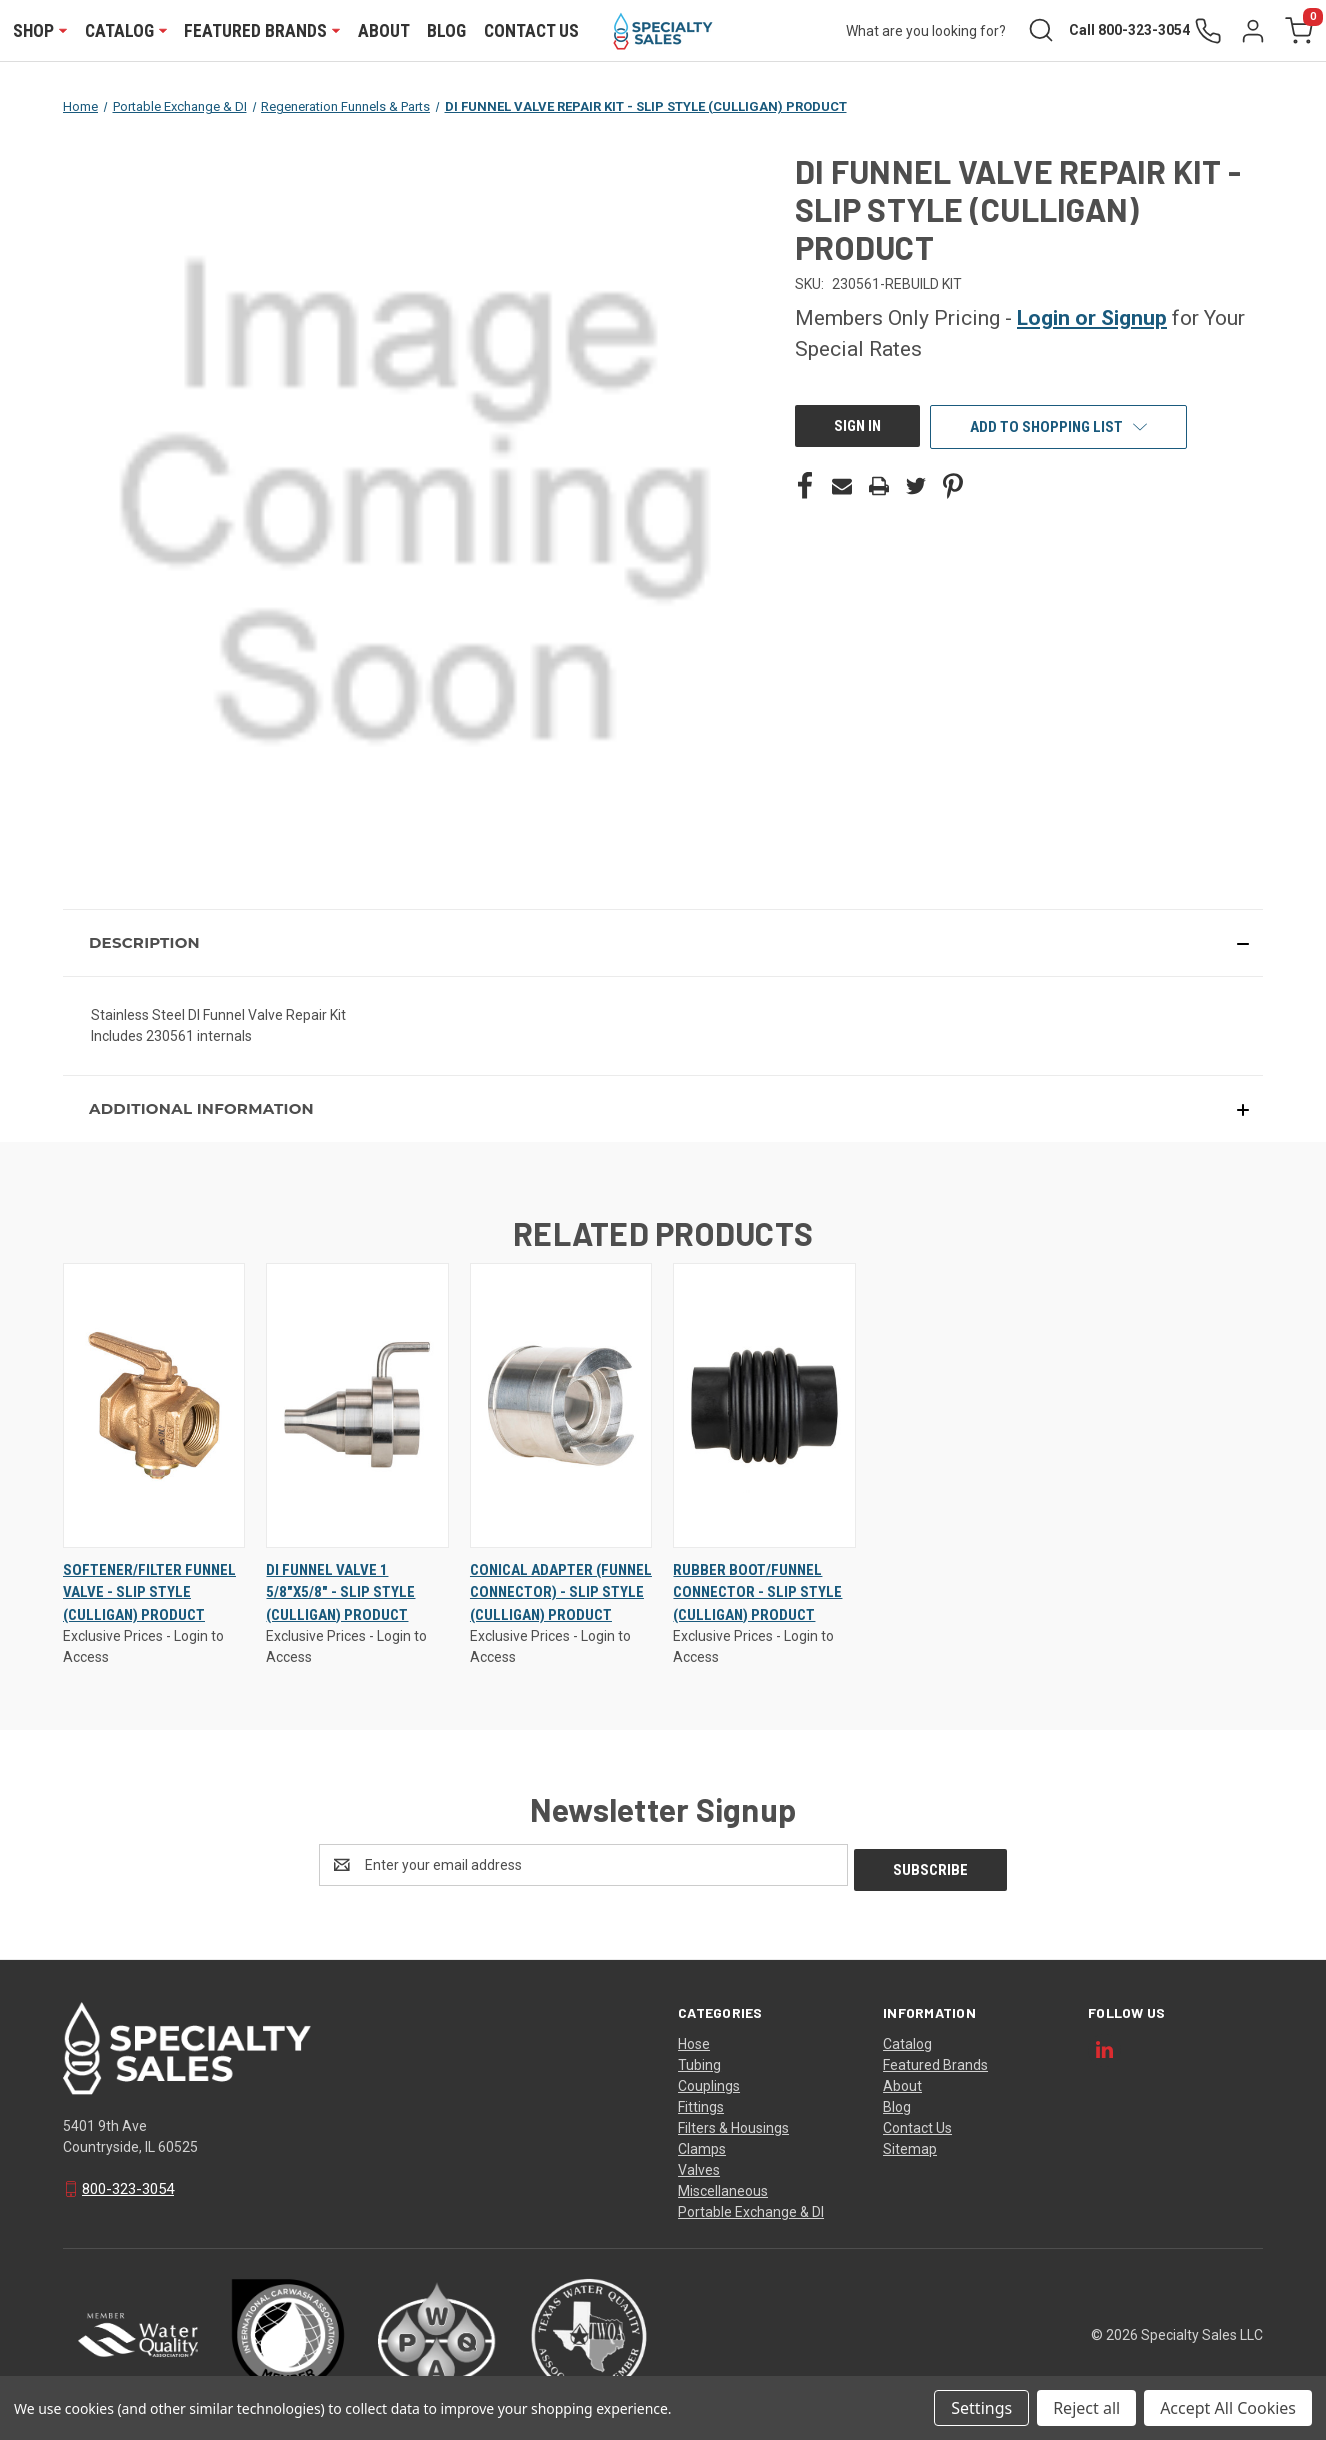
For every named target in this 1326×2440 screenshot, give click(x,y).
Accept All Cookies (1228, 2408)
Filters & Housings (733, 2125)
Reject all (1086, 2408)
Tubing (699, 2062)
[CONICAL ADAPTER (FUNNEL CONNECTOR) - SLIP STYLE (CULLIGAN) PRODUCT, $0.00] (561, 1406)
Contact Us (531, 31)
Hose (694, 2041)
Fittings (701, 2104)
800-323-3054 (128, 2186)
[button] (663, 944)
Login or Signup (1092, 319)
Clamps (702, 2146)
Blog (447, 31)
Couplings (709, 2083)
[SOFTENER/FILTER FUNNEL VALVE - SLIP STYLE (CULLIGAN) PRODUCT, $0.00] (154, 1406)
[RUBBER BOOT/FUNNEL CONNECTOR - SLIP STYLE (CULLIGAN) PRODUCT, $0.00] (764, 1406)
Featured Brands (263, 31)
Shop (41, 31)
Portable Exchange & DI (751, 2209)
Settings (981, 2408)
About (384, 31)
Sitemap (910, 2146)
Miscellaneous (723, 2188)
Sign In (857, 427)
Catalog (126, 31)
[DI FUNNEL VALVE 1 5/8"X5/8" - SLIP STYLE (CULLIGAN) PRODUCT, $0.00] (357, 1406)
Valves (699, 2167)
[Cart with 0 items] (1297, 31)
